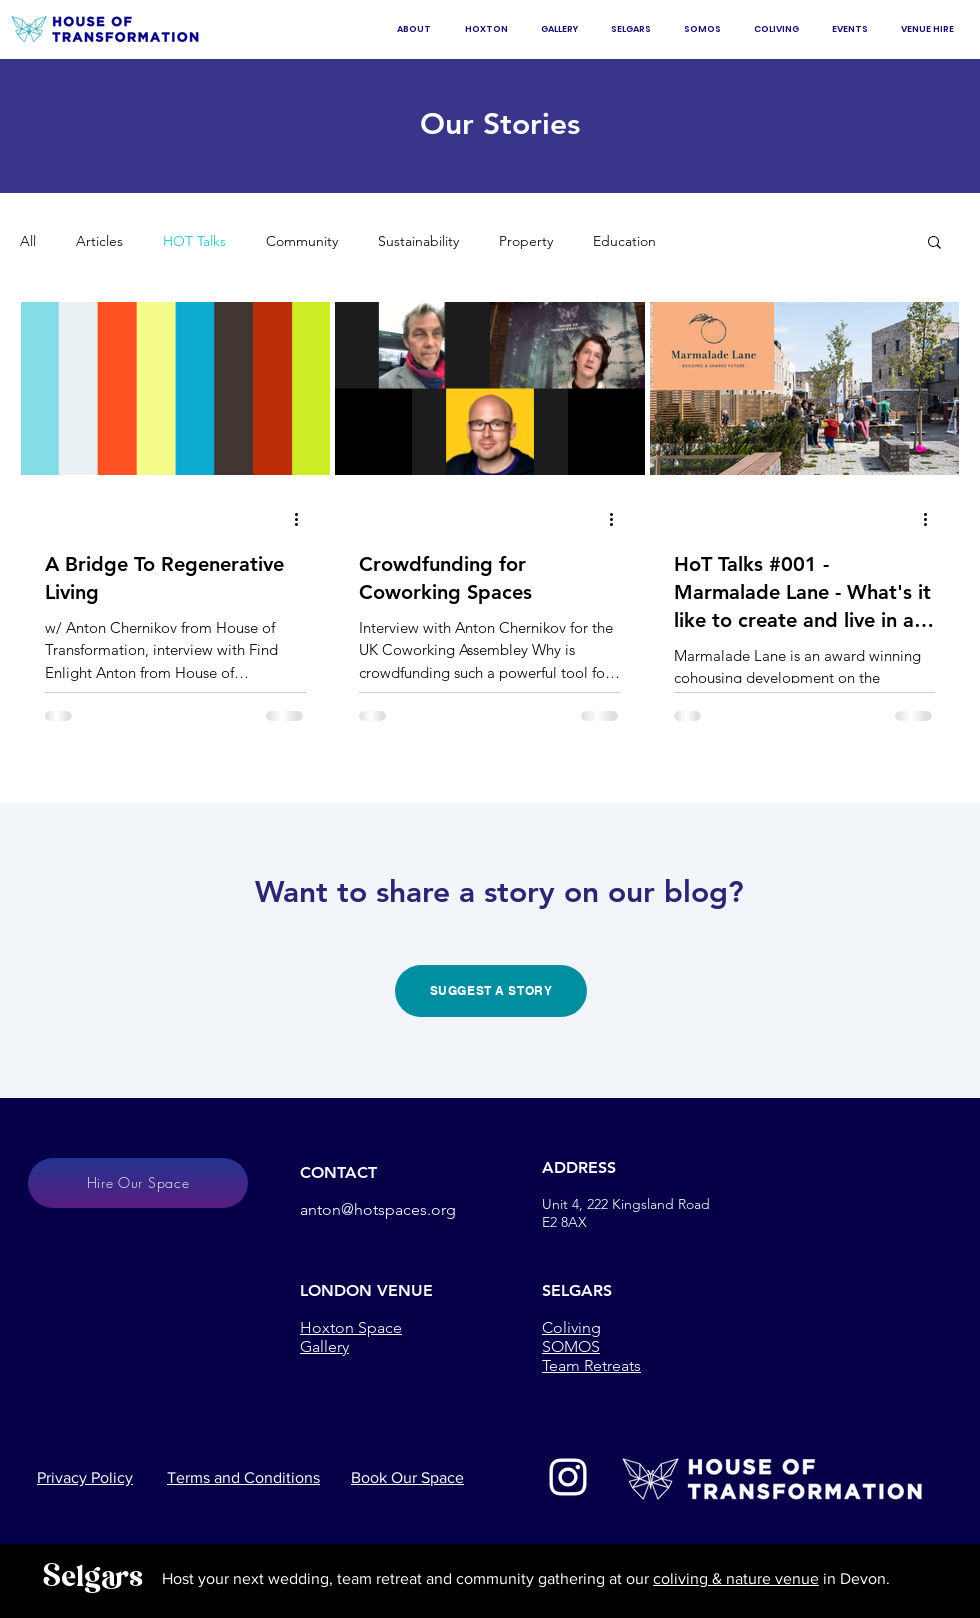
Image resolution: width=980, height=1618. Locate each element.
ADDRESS (579, 1167)
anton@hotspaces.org (378, 1209)
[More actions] (303, 520)
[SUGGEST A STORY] (491, 991)
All (28, 241)
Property (526, 241)
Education (624, 241)
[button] (934, 243)
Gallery (324, 1346)
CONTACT (338, 1172)
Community (302, 241)
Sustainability (418, 241)
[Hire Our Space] (138, 1183)
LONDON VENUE (366, 1290)
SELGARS (577, 1290)
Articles (99, 241)
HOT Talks (194, 241)
